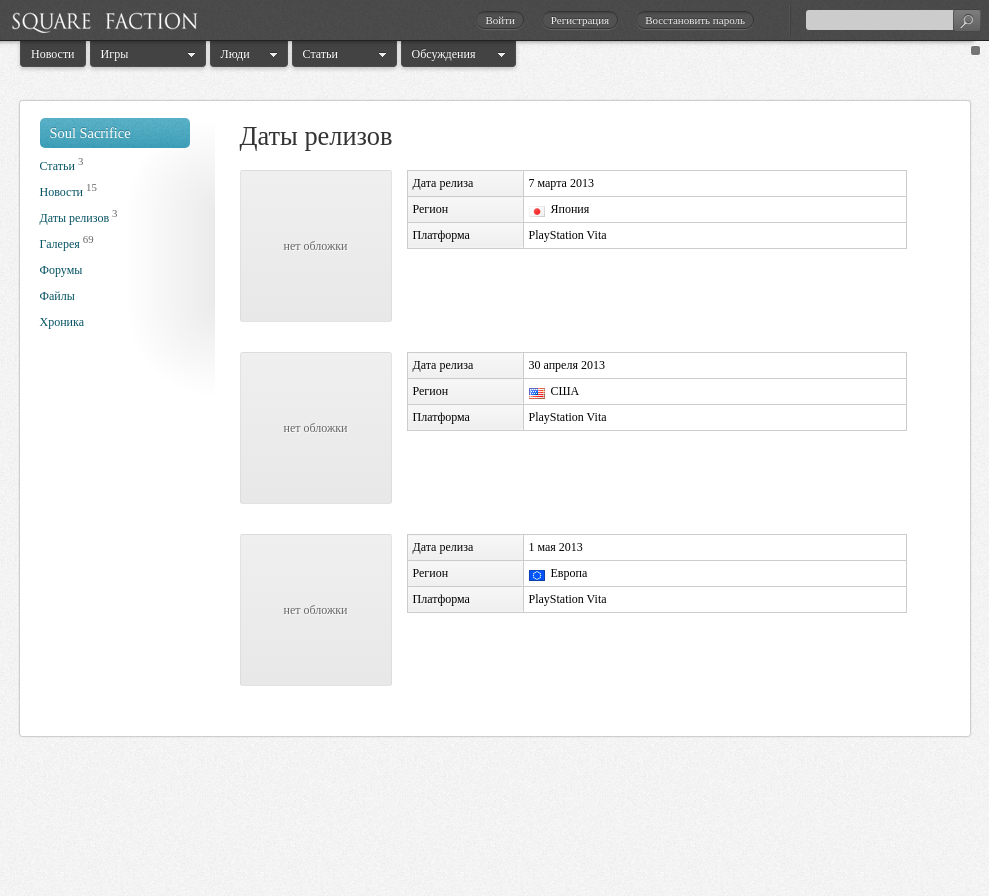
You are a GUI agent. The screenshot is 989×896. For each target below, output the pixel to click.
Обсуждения (444, 54)
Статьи (320, 54)
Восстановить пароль (695, 20)
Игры (115, 54)
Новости (53, 54)
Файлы (57, 296)
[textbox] (893, 20)
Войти (499, 20)
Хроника (62, 322)
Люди (235, 54)
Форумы (61, 270)
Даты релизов (75, 218)
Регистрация (580, 20)
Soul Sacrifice (90, 133)
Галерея (60, 244)
